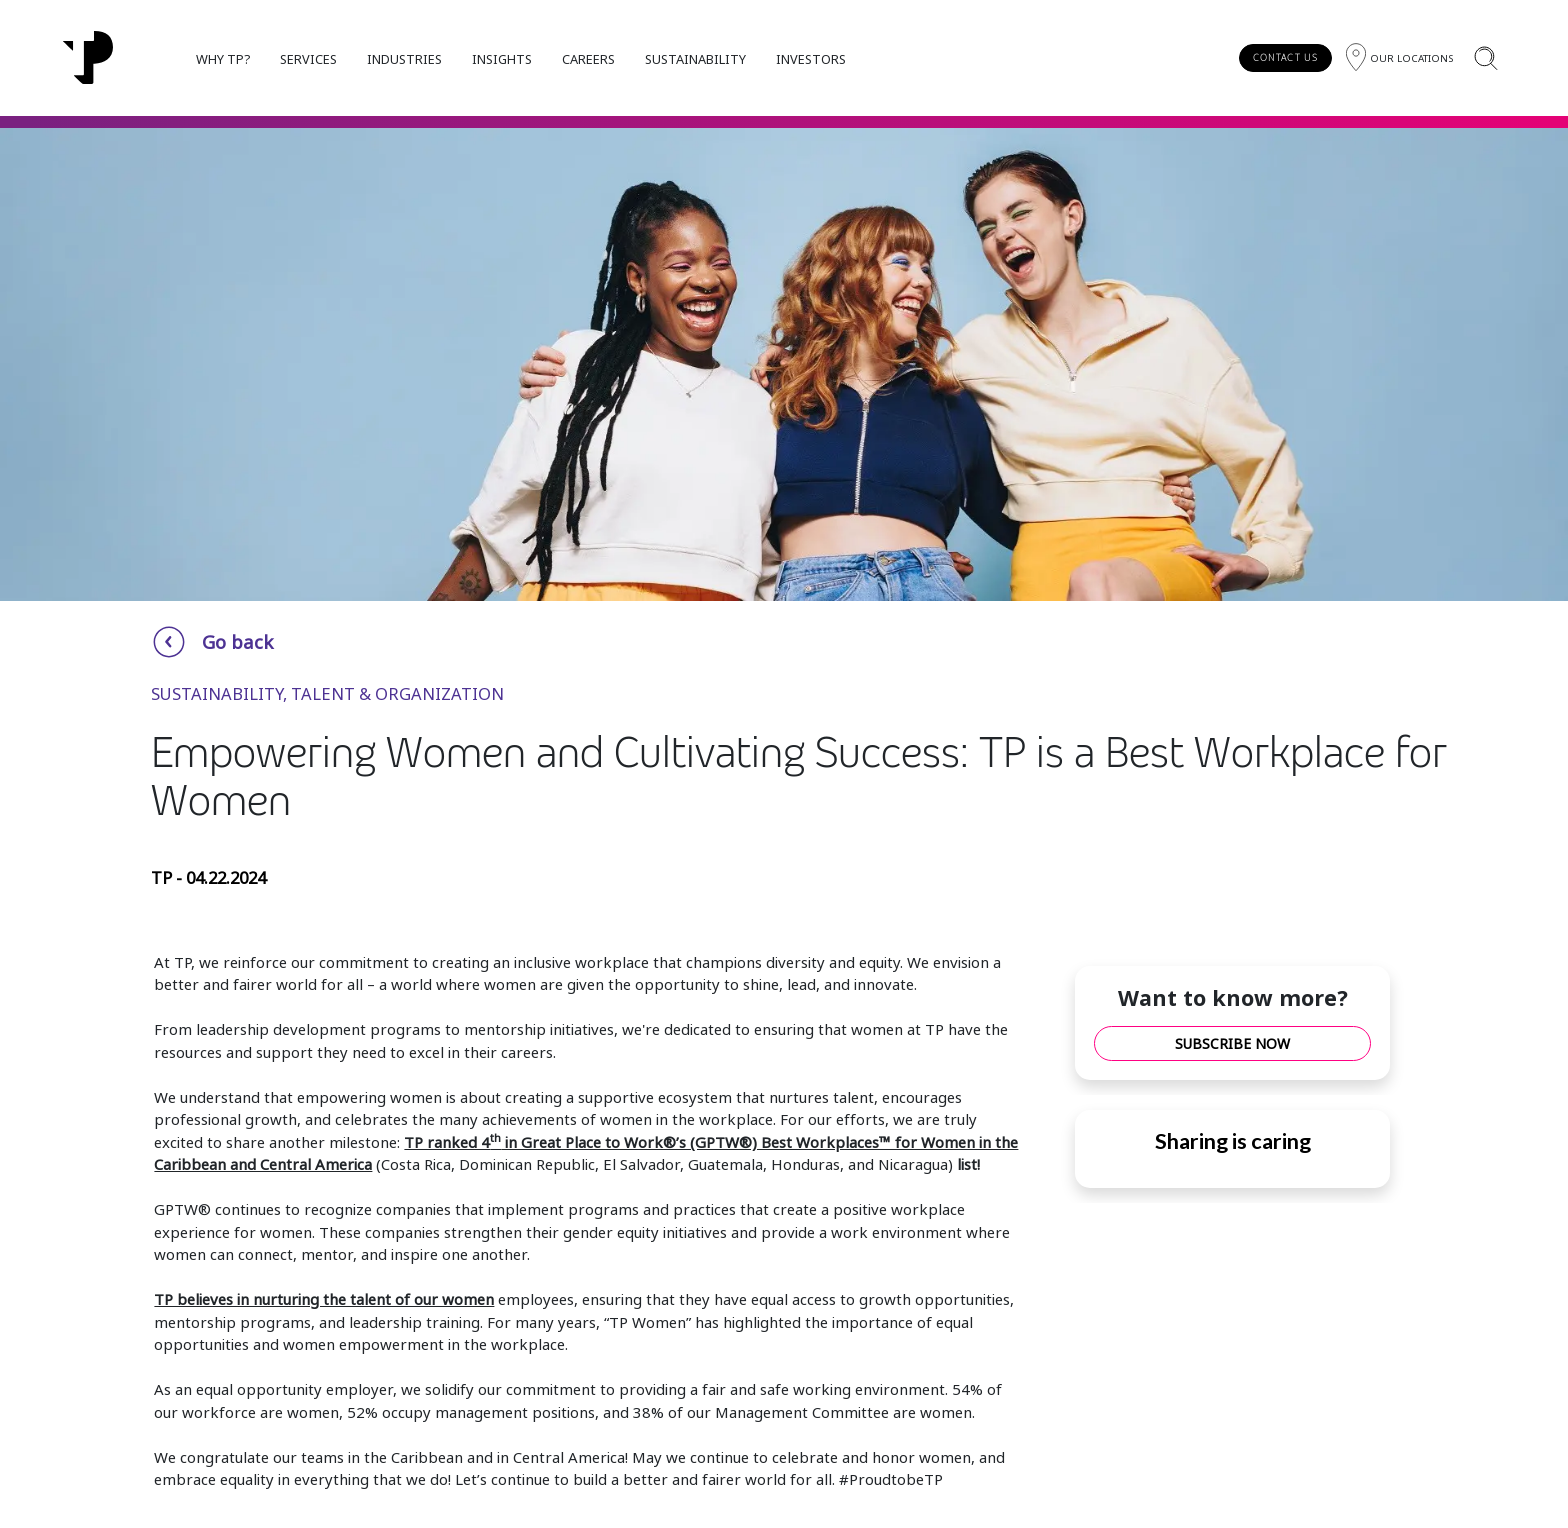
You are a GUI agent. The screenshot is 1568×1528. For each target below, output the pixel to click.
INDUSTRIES (404, 59)
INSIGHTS (502, 59)
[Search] (1485, 57)
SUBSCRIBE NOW (1232, 1043)
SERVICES (308, 59)
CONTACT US (1285, 57)
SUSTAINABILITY (695, 59)
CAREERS (588, 59)
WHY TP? (223, 59)
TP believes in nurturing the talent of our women (324, 1299)
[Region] (1399, 57)
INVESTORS (811, 59)
